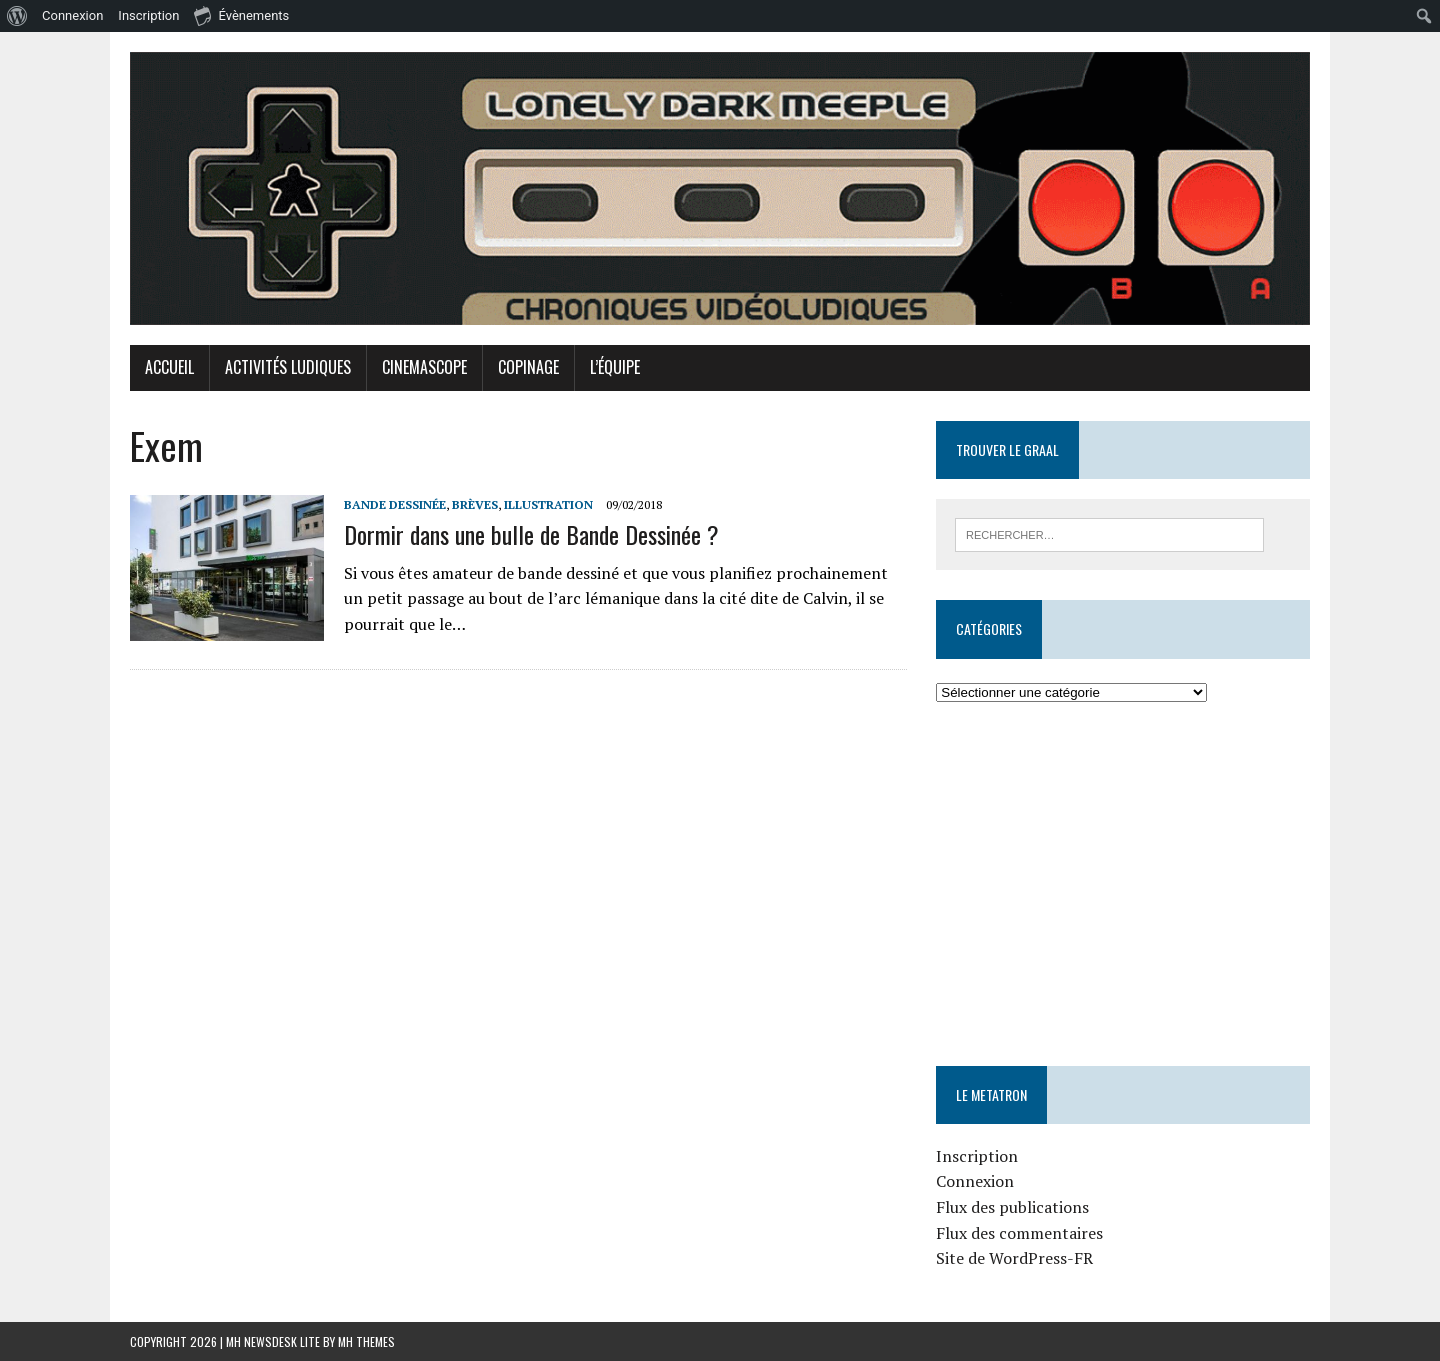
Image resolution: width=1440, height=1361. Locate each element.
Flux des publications (1012, 1207)
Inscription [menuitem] (148, 15)
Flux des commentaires (1019, 1233)
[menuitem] (17, 16)
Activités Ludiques (288, 367)
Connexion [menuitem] (72, 15)
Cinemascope (424, 367)
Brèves (475, 504)
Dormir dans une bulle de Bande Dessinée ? (531, 534)
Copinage (528, 367)
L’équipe (615, 367)
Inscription (977, 1156)
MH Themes (366, 1341)
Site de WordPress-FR (1014, 1258)
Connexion (975, 1181)
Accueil (169, 367)
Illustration (548, 504)
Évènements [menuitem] (241, 15)
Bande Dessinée (395, 504)
